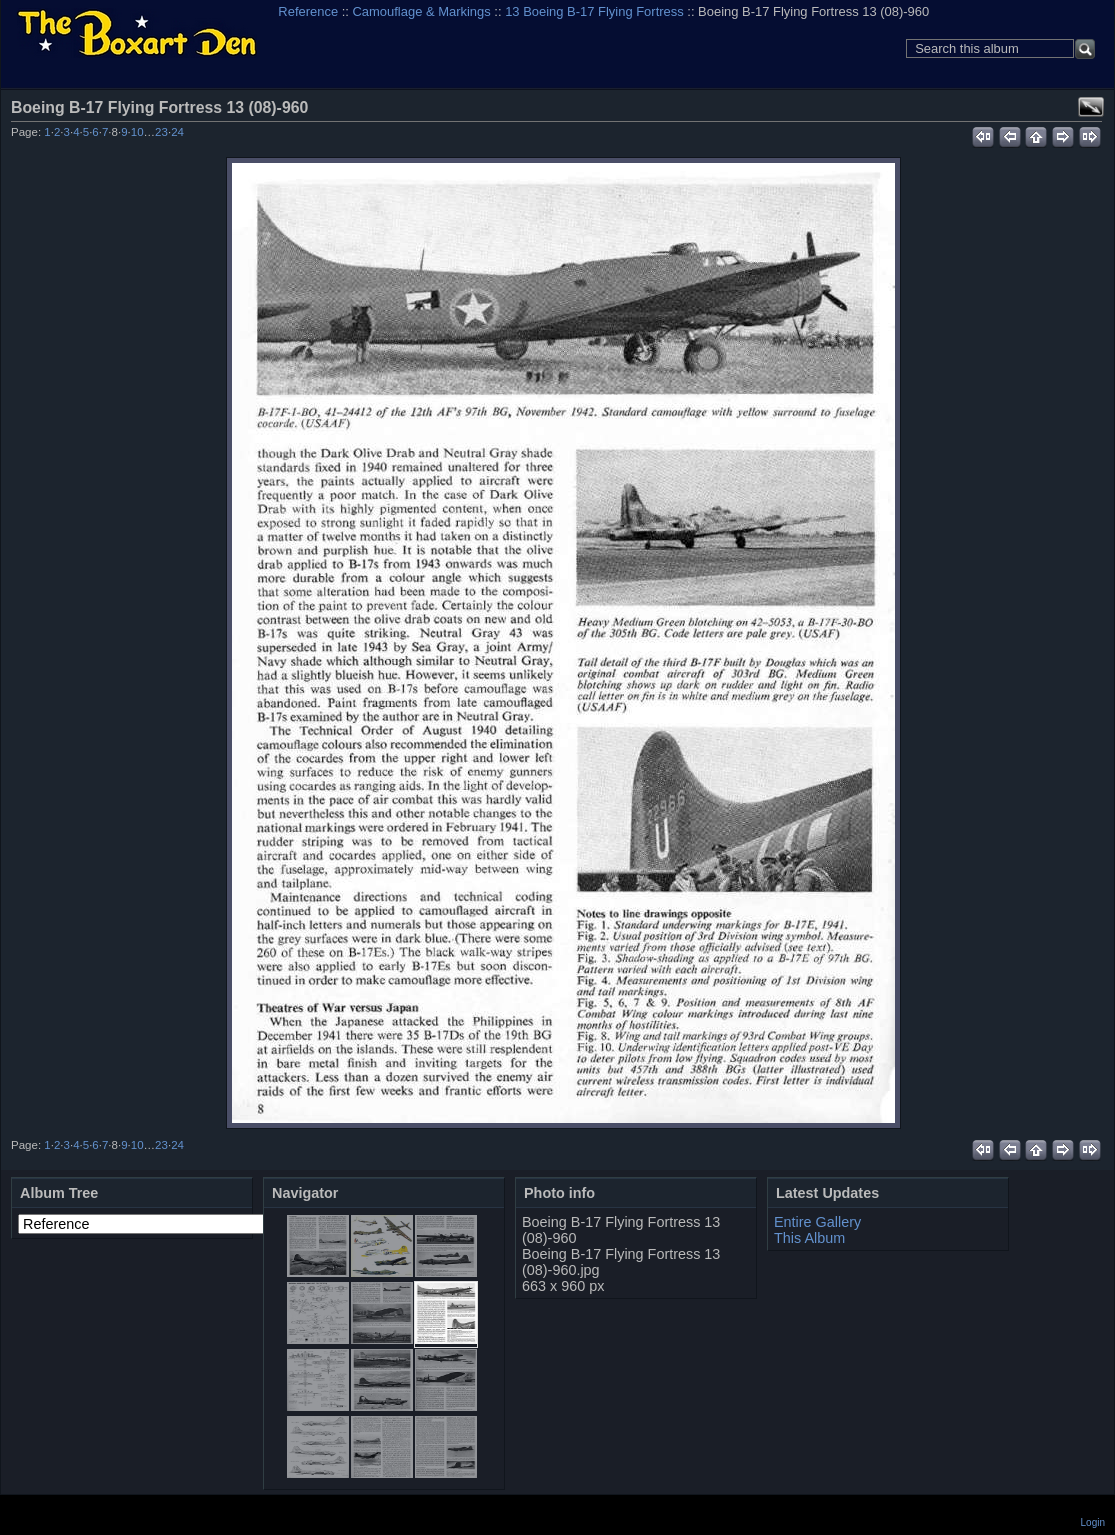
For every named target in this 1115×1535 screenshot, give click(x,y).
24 (177, 132)
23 (161, 132)
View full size (1091, 107)
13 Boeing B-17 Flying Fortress (594, 11)
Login (1093, 1522)
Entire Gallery (817, 1222)
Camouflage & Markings (422, 11)
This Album (809, 1238)
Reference (308, 11)
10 (137, 132)
